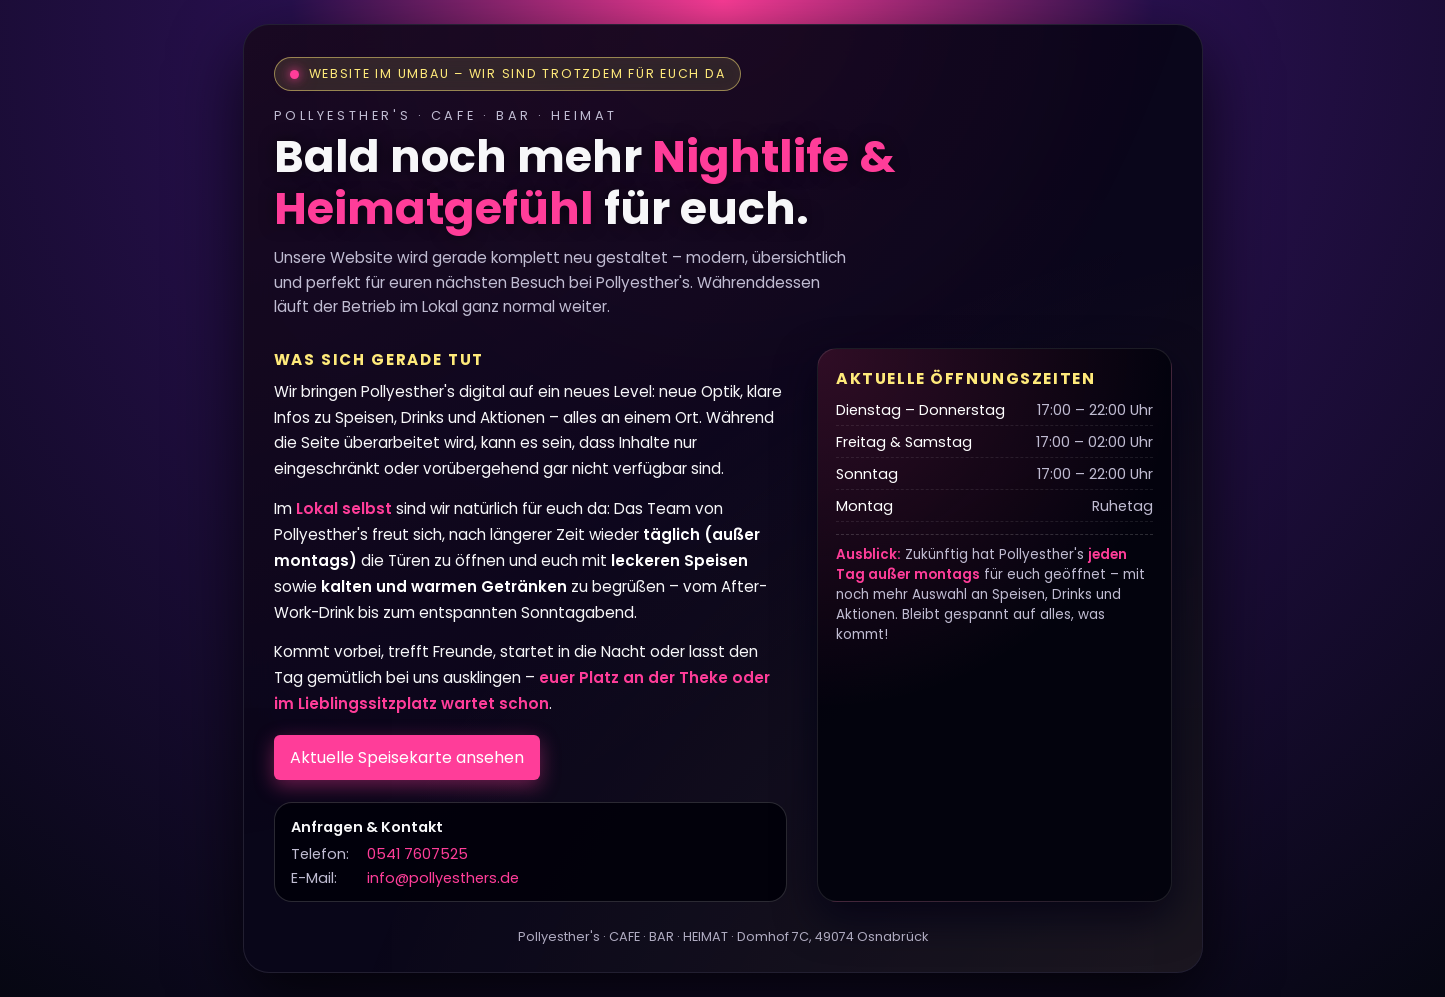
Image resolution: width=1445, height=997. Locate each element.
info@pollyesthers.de (443, 878)
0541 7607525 (417, 854)
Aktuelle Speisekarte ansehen (407, 757)
